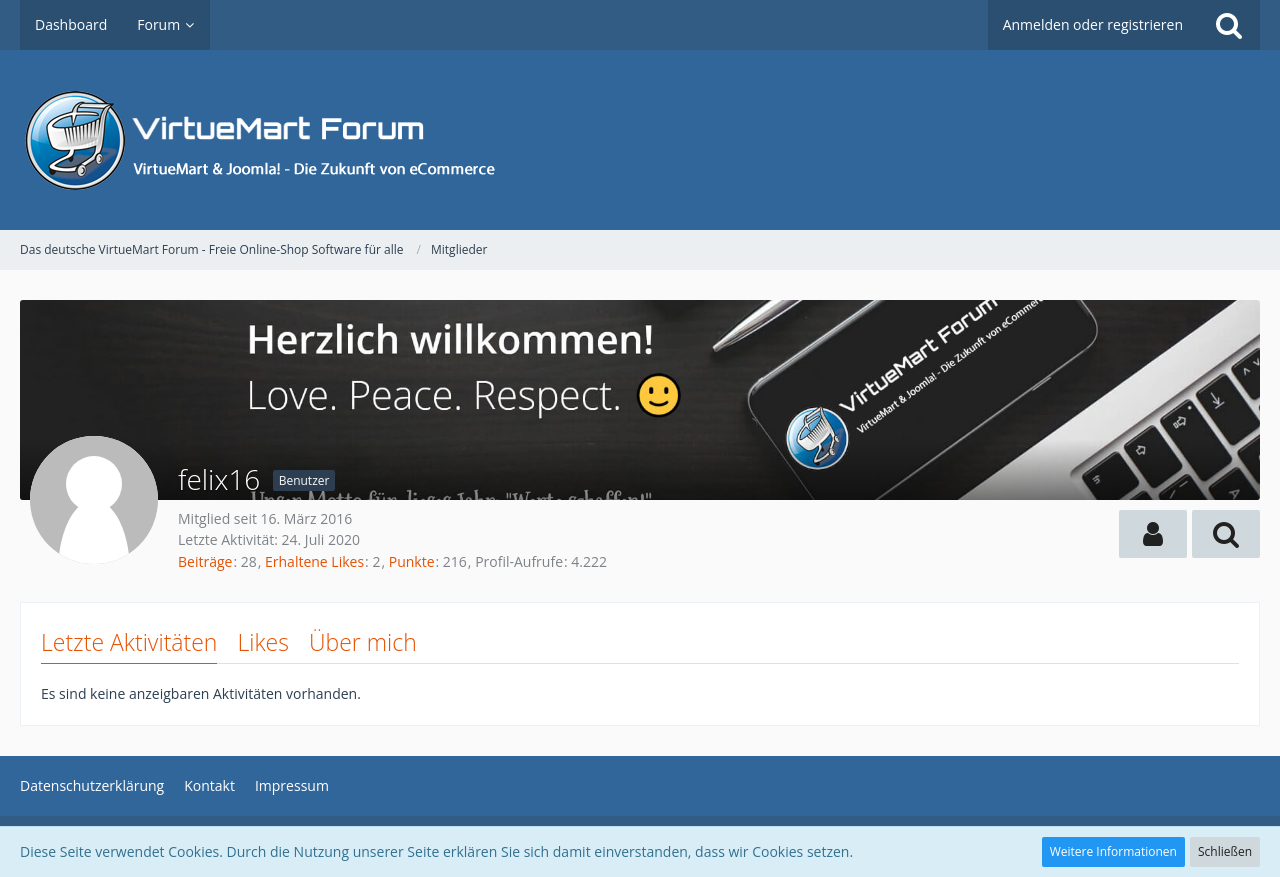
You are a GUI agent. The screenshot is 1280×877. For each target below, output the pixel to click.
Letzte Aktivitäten (129, 642)
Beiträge (205, 561)
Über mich (363, 642)
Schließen (1225, 851)
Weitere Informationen (1113, 851)
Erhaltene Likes (314, 561)
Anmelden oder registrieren (1093, 24)
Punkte (412, 561)
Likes (262, 642)
